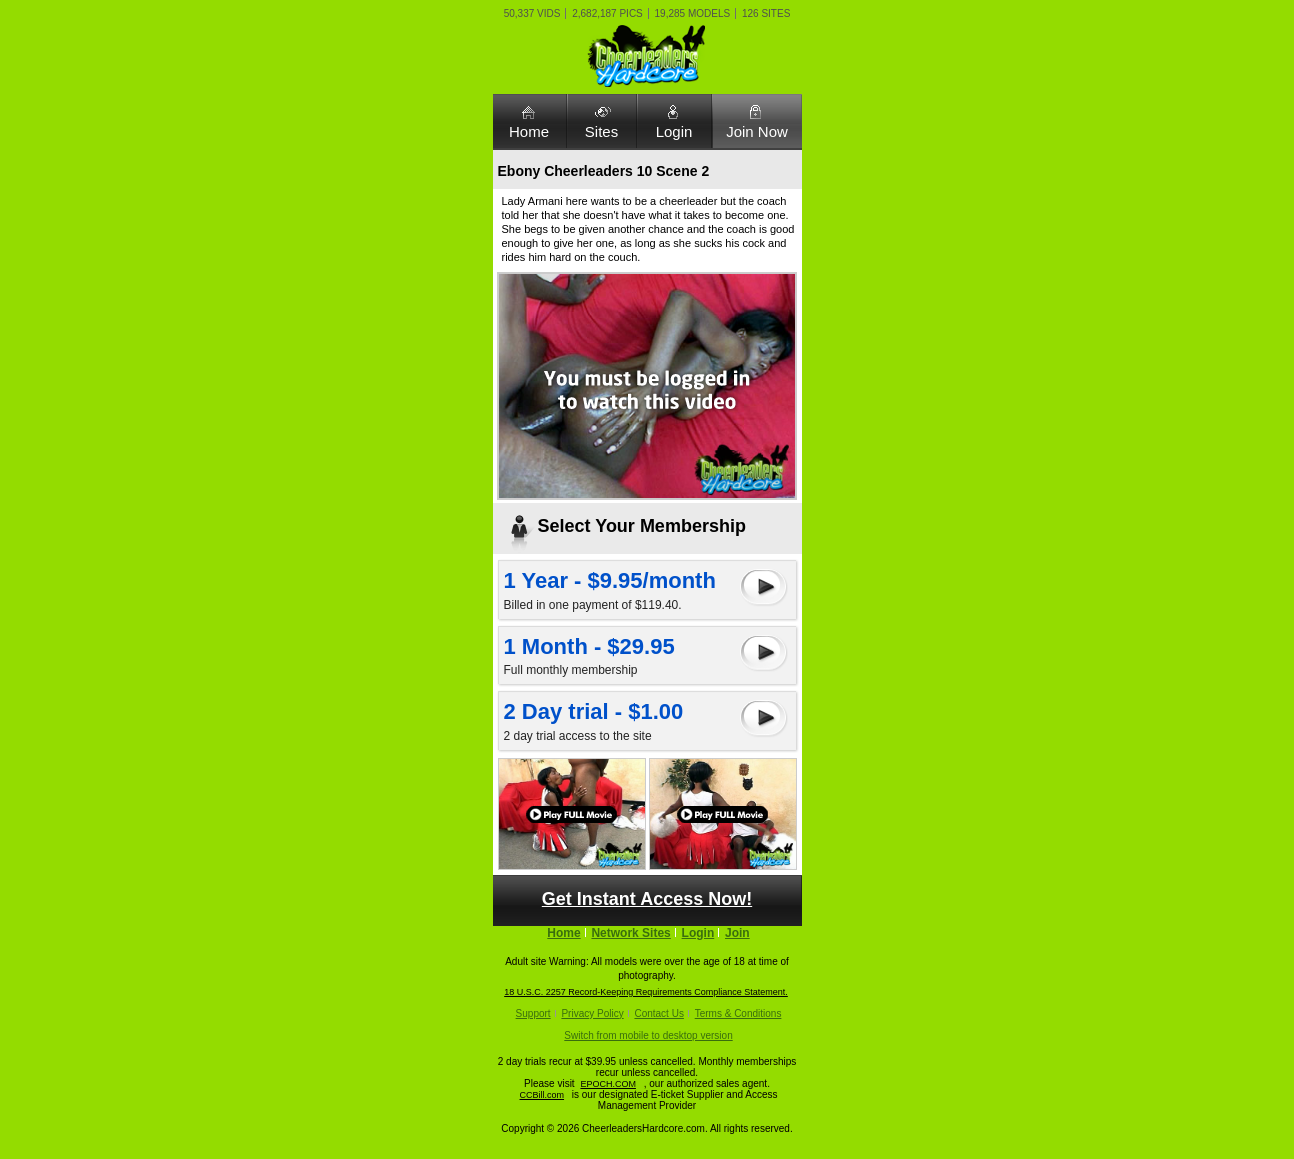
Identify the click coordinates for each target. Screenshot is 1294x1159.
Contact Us (658, 1013)
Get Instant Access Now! (647, 899)
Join (737, 933)
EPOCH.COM (608, 1084)
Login (674, 131)
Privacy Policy (592, 1013)
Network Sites (630, 933)
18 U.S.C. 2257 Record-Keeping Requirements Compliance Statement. (646, 992)
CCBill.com (542, 1095)
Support (533, 1013)
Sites (601, 131)
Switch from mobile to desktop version (648, 1035)
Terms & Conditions (738, 1013)
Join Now (757, 131)
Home (529, 131)
